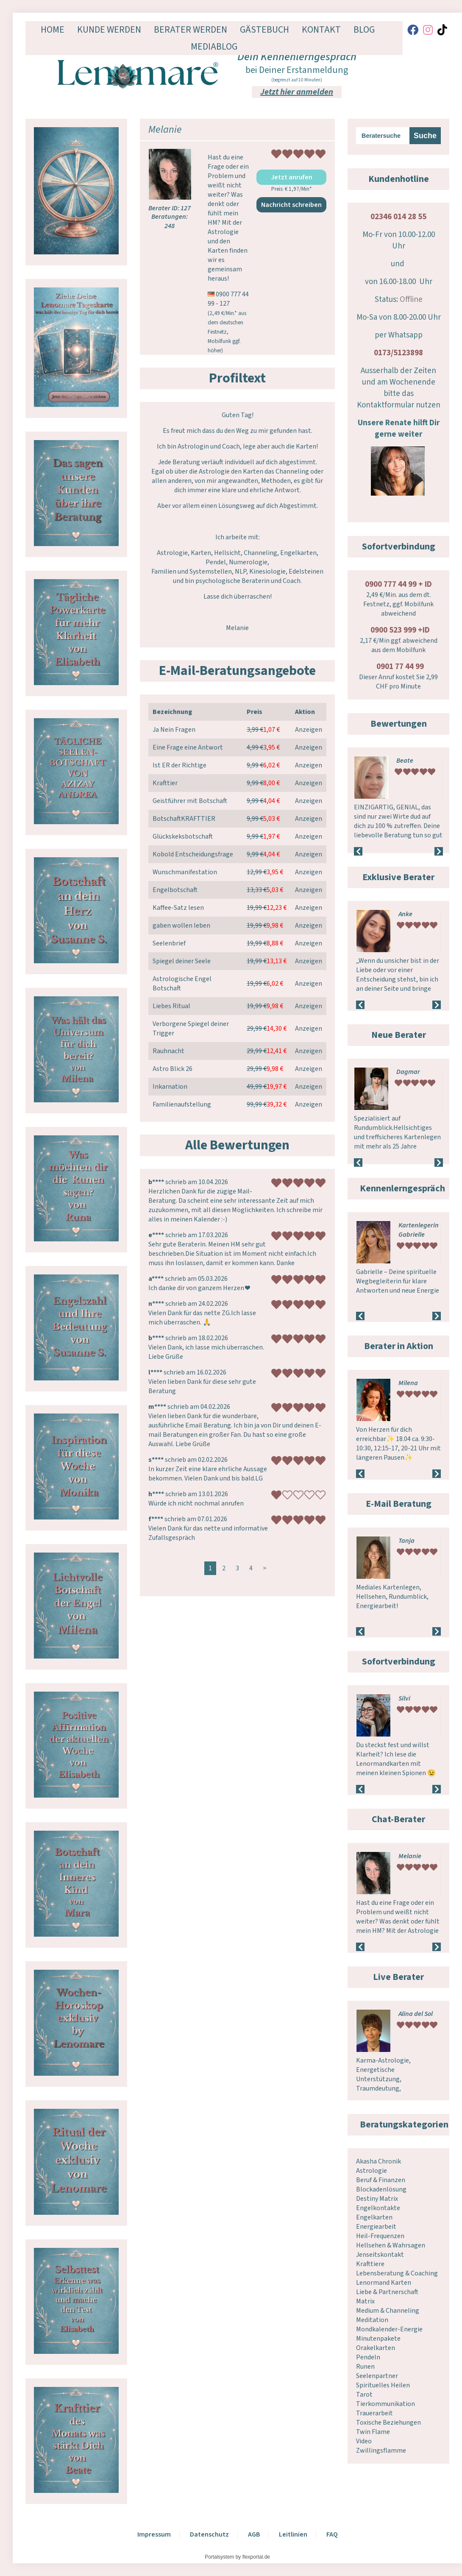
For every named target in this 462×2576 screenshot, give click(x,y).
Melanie (409, 1856)
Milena (408, 1383)
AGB (254, 2534)
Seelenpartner (377, 2376)
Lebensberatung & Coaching (397, 2273)
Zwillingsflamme (381, 2450)
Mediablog (214, 46)
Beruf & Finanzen (380, 2180)
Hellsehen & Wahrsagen (390, 2245)
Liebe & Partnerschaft (387, 2292)
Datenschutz (209, 2534)
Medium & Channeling (387, 2310)
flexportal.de (256, 2557)
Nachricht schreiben (291, 204)
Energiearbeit (376, 2226)
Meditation (372, 2320)
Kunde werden (109, 29)
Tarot (364, 2394)
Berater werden (190, 29)
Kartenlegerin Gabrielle (418, 1230)
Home (52, 29)
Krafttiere (370, 2264)
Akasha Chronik (378, 2161)
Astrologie (371, 2170)
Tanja (406, 1540)
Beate (404, 760)
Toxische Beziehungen (388, 2422)
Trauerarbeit (374, 2413)
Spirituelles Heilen (383, 2385)
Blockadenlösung (381, 2189)
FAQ (332, 2534)
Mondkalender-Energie (389, 2329)
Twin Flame (373, 2432)
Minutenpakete (378, 2338)
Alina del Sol (415, 2013)
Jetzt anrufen (291, 177)
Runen (365, 2366)
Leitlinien (293, 2534)
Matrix (365, 2301)
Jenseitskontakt (380, 2254)
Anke (405, 914)
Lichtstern (411, 1698)
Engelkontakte (378, 2208)
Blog (364, 29)
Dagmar (408, 1071)
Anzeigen (308, 729)
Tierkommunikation (385, 2404)
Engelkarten (374, 2217)
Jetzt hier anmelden (296, 92)
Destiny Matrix (377, 2198)
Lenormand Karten (383, 2282)
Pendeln (368, 2357)
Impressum (154, 2534)
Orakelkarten (375, 2348)
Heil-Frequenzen (380, 2236)
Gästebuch (264, 29)
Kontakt (321, 29)
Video (364, 2441)
